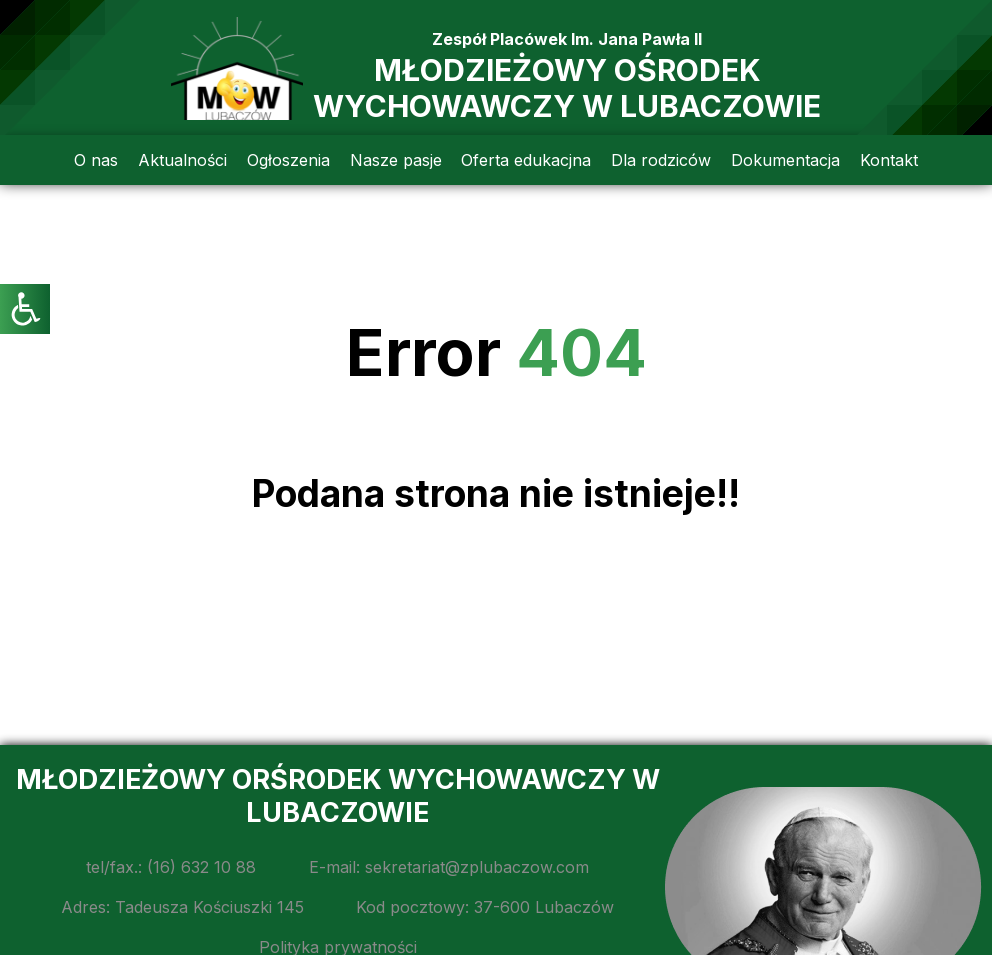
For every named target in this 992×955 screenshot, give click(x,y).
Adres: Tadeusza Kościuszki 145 (182, 907)
